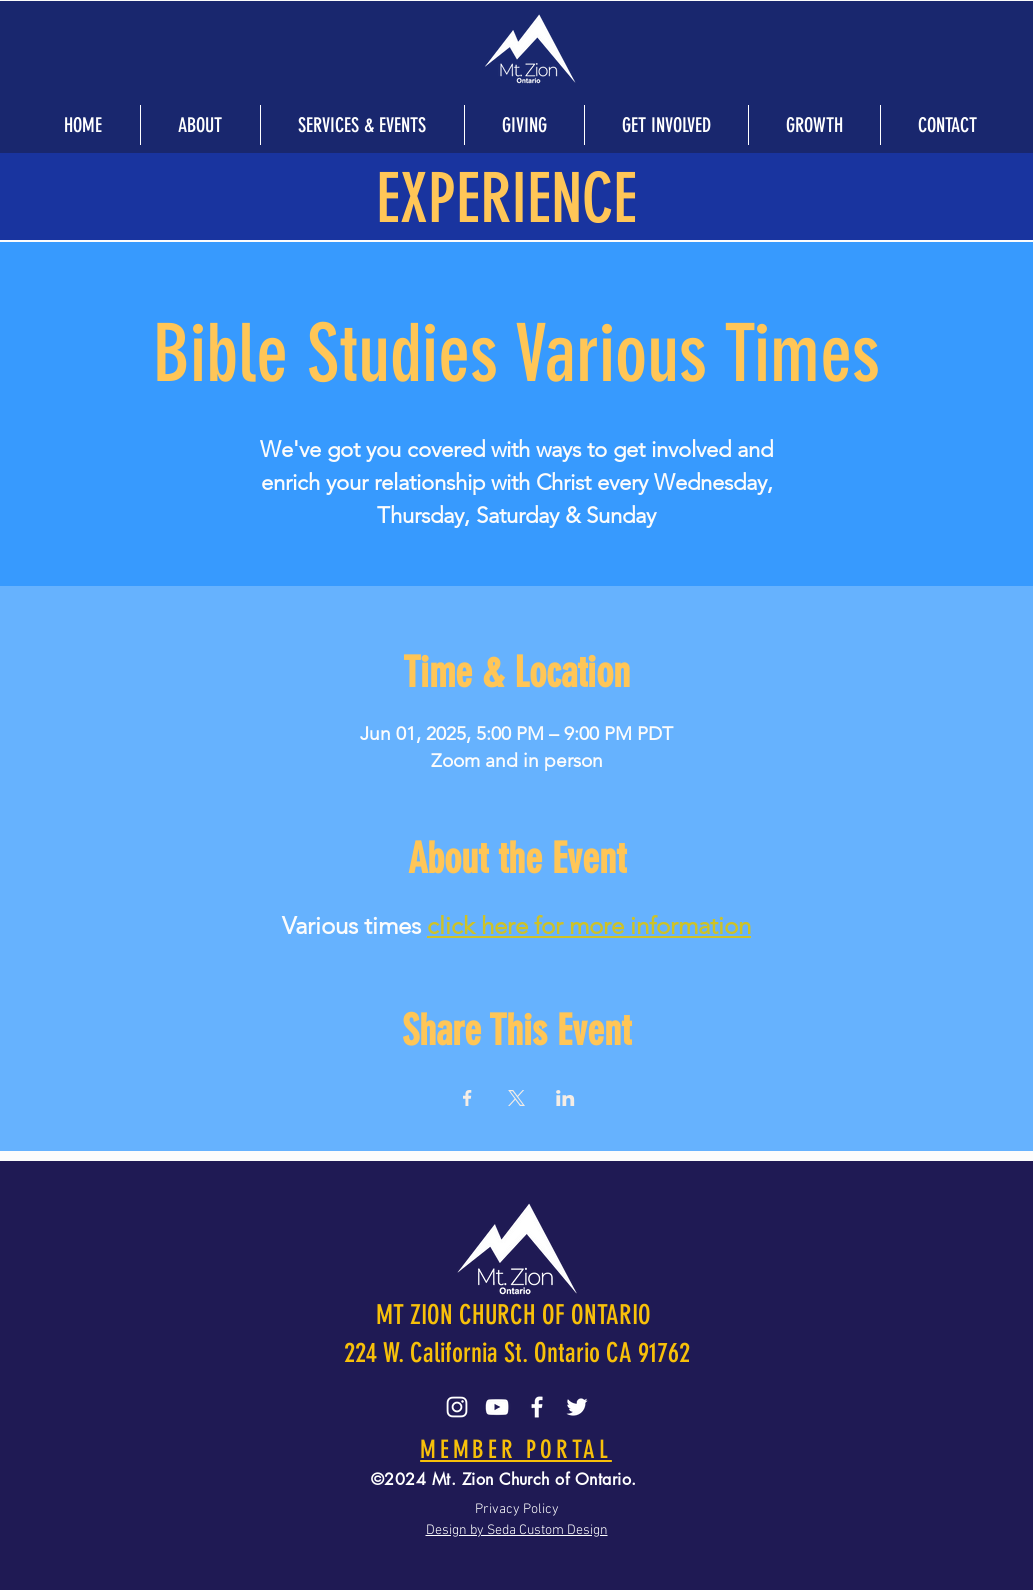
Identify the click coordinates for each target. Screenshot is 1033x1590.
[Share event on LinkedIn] (565, 1098)
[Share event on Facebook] (467, 1098)
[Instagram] (457, 1407)
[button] (200, 125)
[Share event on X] (516, 1098)
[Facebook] (537, 1407)
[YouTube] (497, 1407)
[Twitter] (577, 1407)
